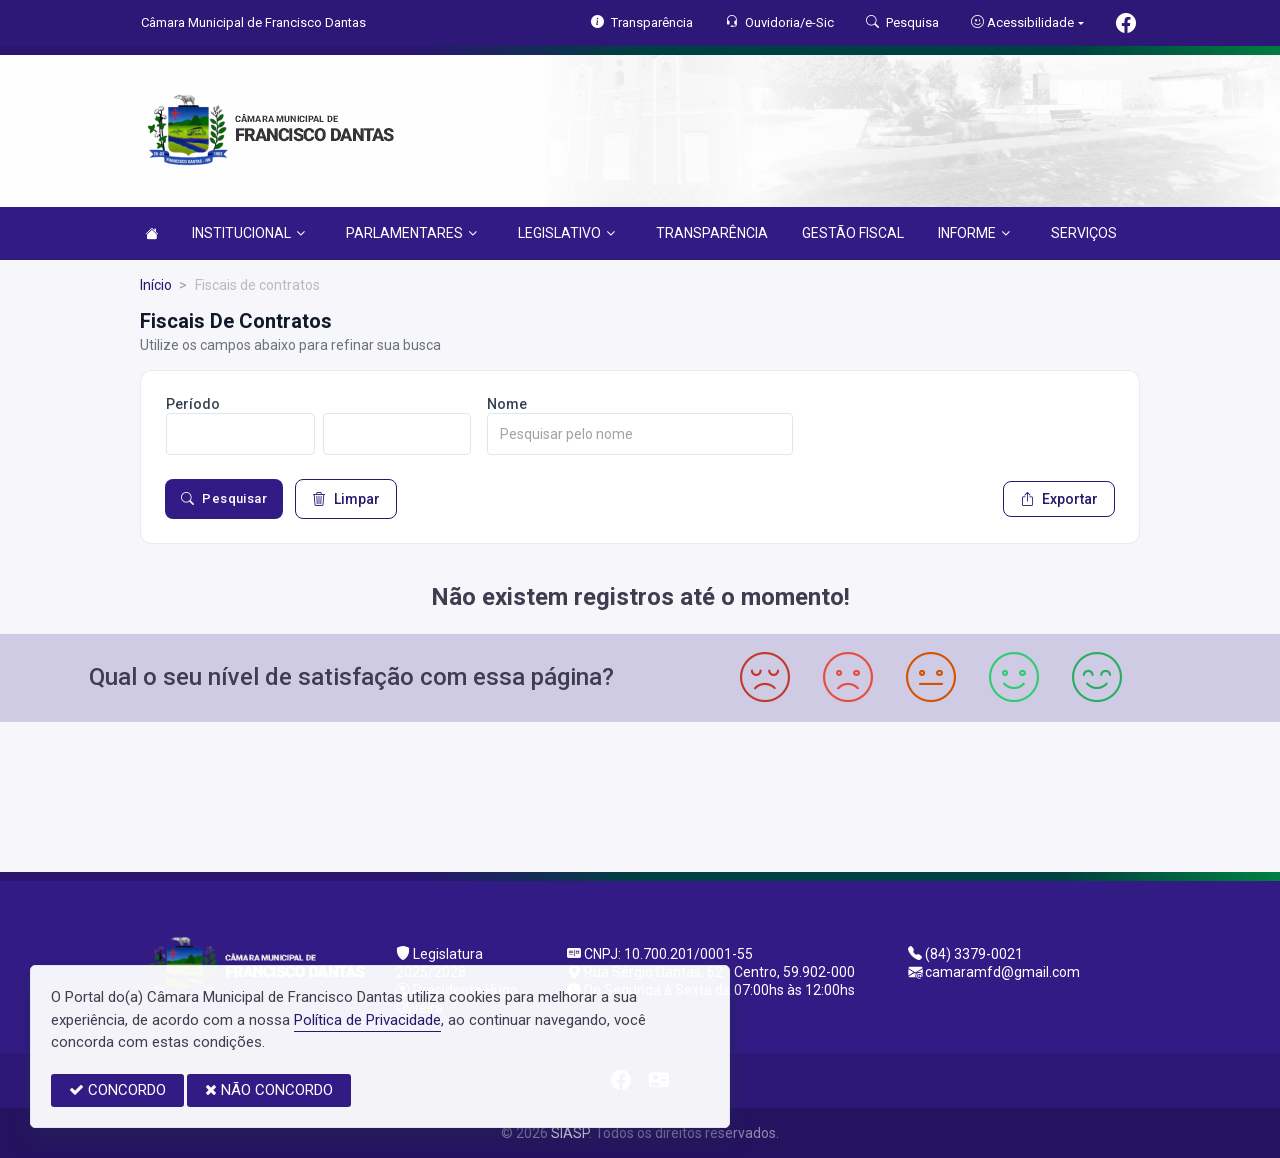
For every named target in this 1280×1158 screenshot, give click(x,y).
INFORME (974, 233)
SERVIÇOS (1084, 233)
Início (156, 285)
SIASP (570, 1133)
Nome (507, 404)
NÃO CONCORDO (269, 1090)
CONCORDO (117, 1090)
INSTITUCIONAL (248, 233)
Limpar (346, 499)
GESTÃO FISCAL (853, 233)
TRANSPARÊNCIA (712, 233)
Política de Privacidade (367, 1020)
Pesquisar (224, 499)
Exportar (1059, 499)
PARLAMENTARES (411, 233)
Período (193, 404)
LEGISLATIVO (566, 233)
